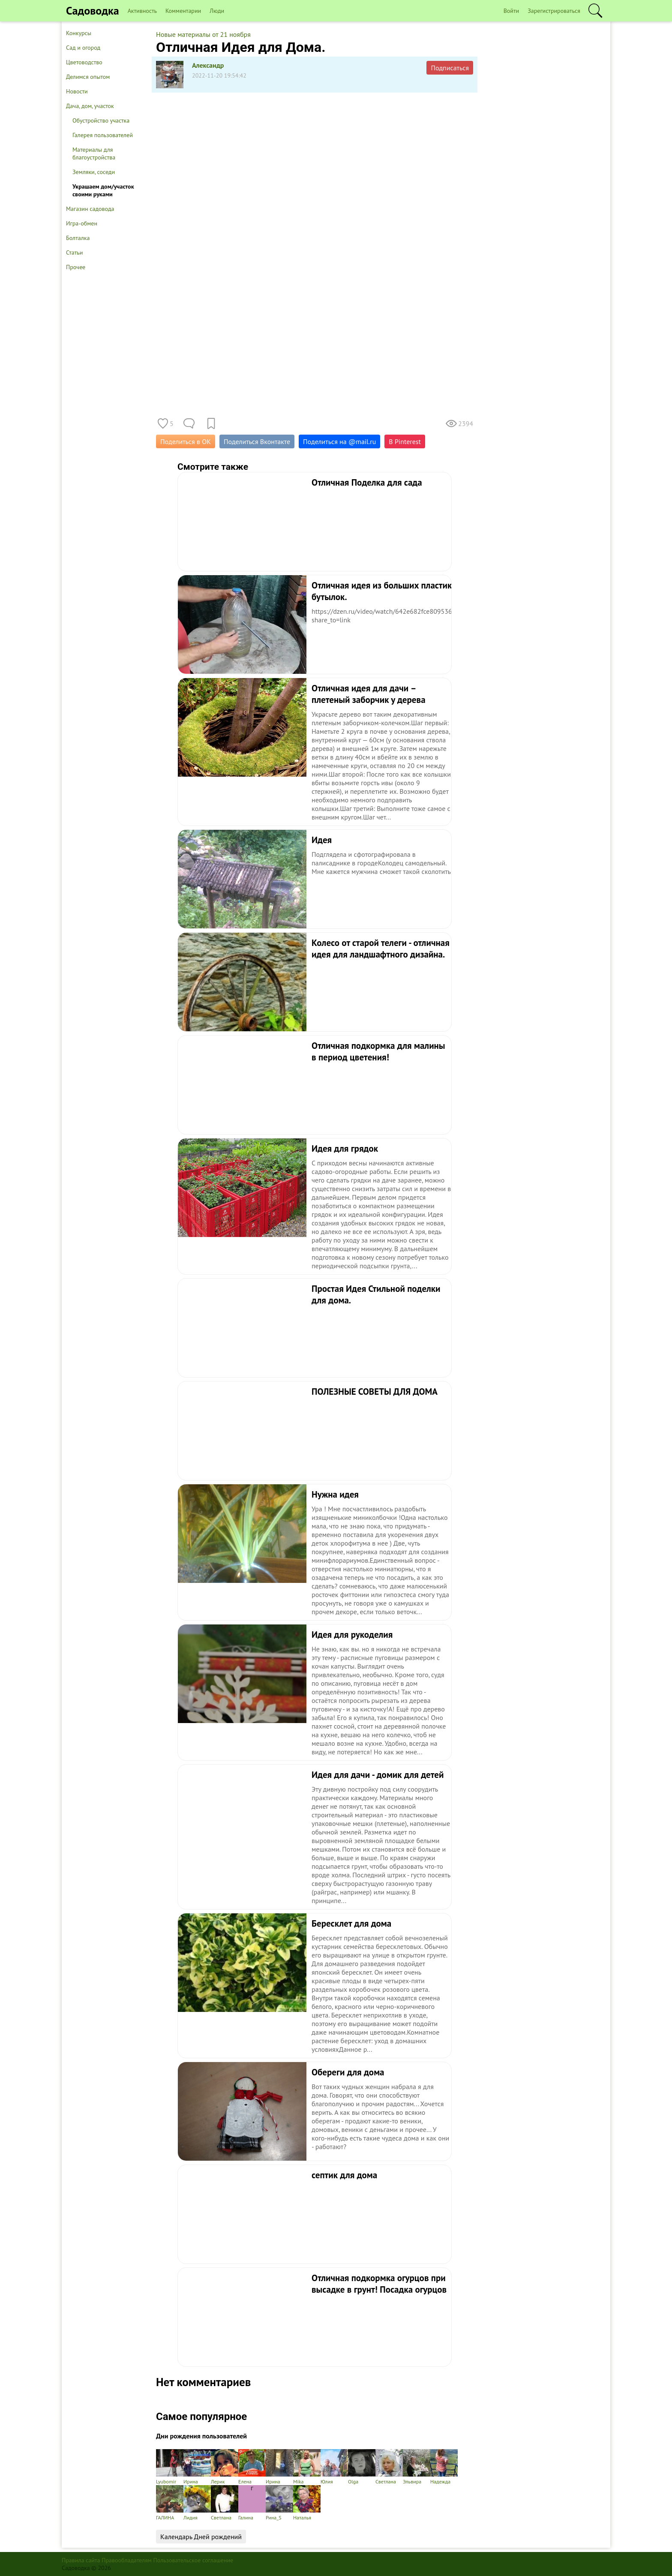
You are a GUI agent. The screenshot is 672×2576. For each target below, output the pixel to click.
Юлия (334, 2467)
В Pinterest (405, 441)
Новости (77, 91)
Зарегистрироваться (554, 11)
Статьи (74, 252)
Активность (142, 11)
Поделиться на (339, 441)
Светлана (389, 2467)
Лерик (224, 2467)
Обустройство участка (100, 120)
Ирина (197, 2467)
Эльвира (416, 2467)
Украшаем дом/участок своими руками (103, 190)
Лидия (197, 2503)
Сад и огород (83, 47)
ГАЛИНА (169, 2503)
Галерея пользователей (102, 135)
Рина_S (279, 2503)
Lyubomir (169, 2467)
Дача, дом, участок (90, 106)
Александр (208, 65)
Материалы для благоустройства (93, 153)
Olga (361, 2467)
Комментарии (183, 11)
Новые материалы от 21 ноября (203, 34)
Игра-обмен (81, 223)
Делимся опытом (88, 77)
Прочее (75, 267)
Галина (252, 2503)
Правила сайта (81, 2560)
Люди (217, 11)
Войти (511, 11)
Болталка (78, 238)
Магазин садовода (90, 209)
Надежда (444, 2467)
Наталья (307, 2503)
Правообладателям (127, 2560)
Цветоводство (84, 62)
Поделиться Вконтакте (257, 441)
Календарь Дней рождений (201, 2536)
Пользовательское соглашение (193, 2560)
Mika (307, 2467)
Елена (252, 2467)
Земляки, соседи (93, 172)
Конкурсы (78, 33)
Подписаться (450, 67)
